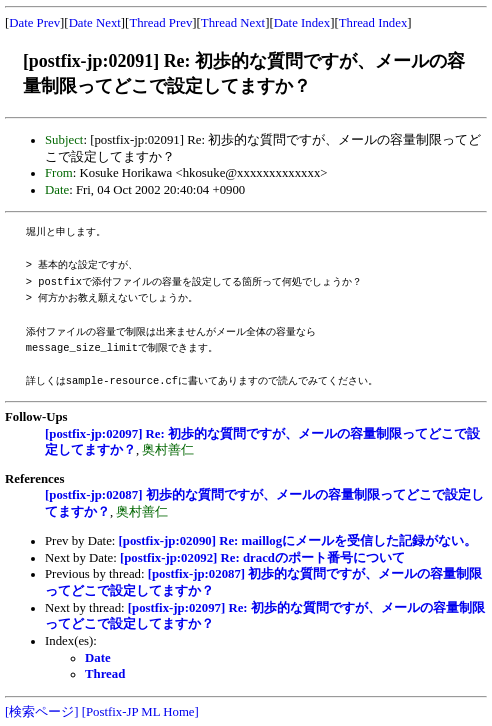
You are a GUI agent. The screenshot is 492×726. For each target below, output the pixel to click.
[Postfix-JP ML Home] (140, 712)
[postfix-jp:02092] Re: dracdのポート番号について (262, 558)
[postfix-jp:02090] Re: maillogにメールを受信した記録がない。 (298, 541)
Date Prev (34, 23)
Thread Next (233, 23)
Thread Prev (160, 23)
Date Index (302, 23)
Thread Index (373, 23)
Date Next (95, 23)
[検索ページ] (42, 712)
